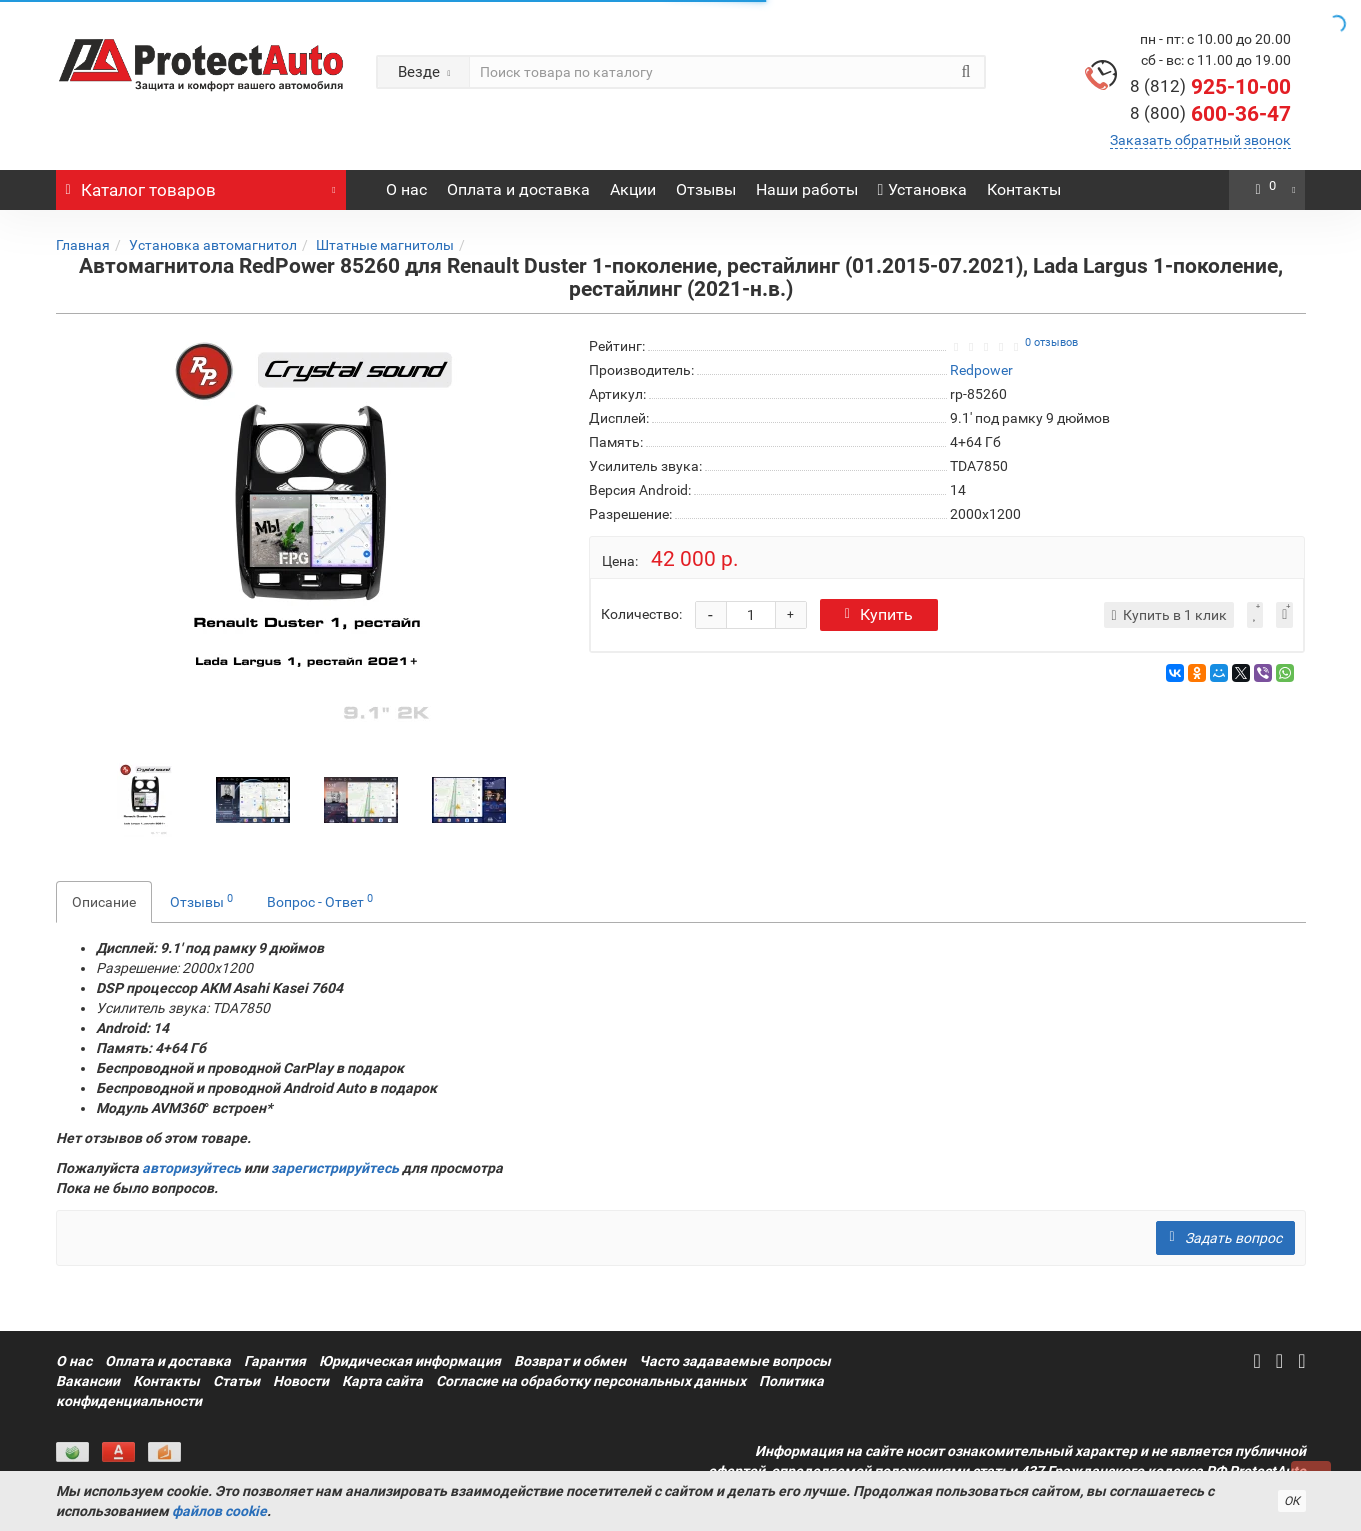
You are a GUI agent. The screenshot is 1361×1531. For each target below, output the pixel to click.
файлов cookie (219, 1511)
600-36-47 (1210, 114)
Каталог (201, 185)
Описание (104, 902)
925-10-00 (1210, 87)
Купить (879, 614)
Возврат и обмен (570, 1361)
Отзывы (706, 189)
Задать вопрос (1225, 1238)
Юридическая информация (410, 1361)
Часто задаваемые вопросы (735, 1361)
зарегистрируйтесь (335, 1168)
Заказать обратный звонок (1200, 140)
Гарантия (275, 1361)
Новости (301, 1381)
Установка (923, 189)
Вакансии (88, 1381)
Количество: (641, 614)
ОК (1292, 1501)
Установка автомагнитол (213, 245)
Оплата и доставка (518, 189)
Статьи (236, 1381)
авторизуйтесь (191, 1168)
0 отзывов (1051, 342)
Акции (633, 189)
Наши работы (807, 189)
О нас (406, 189)
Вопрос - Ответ (320, 901)
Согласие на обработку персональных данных (591, 1381)
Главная (83, 245)
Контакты (1024, 189)
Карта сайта (382, 1381)
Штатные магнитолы (385, 245)
